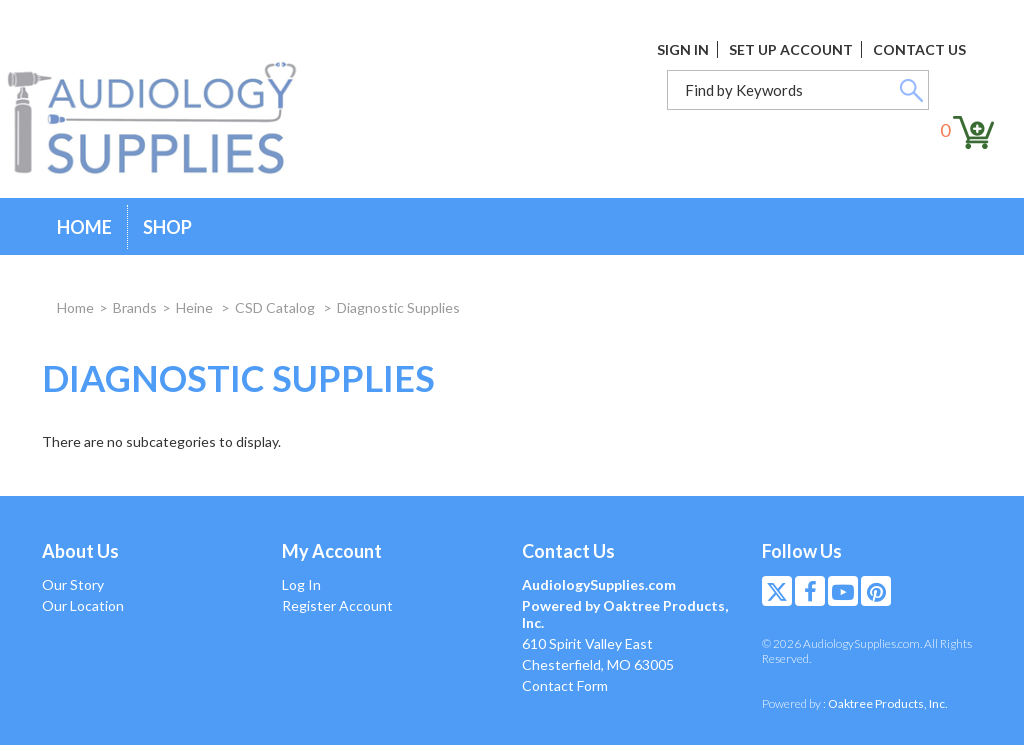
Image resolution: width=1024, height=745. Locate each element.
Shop (167, 227)
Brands (135, 307)
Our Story (73, 584)
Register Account (337, 605)
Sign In (683, 49)
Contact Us (919, 49)
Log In (301, 584)
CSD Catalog (276, 307)
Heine (196, 307)
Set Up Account (791, 49)
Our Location (83, 605)
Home (84, 227)
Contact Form (565, 685)
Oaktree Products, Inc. (888, 703)
